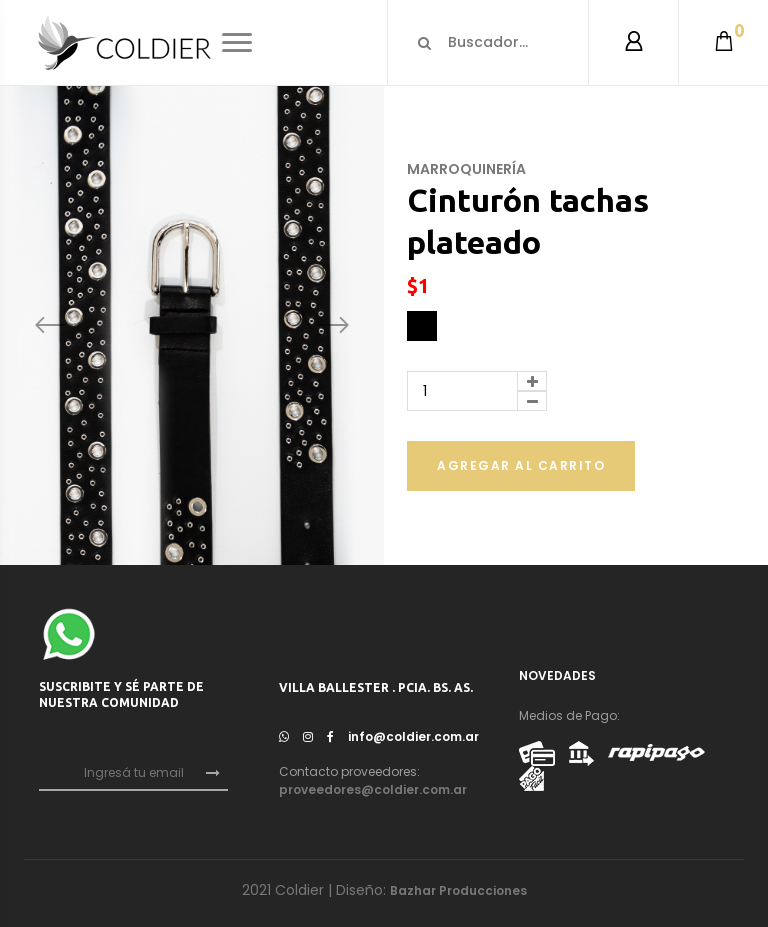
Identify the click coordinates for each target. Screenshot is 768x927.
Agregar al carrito (521, 465)
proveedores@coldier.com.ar (373, 789)
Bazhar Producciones (458, 890)
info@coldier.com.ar (413, 736)
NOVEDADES (557, 675)
